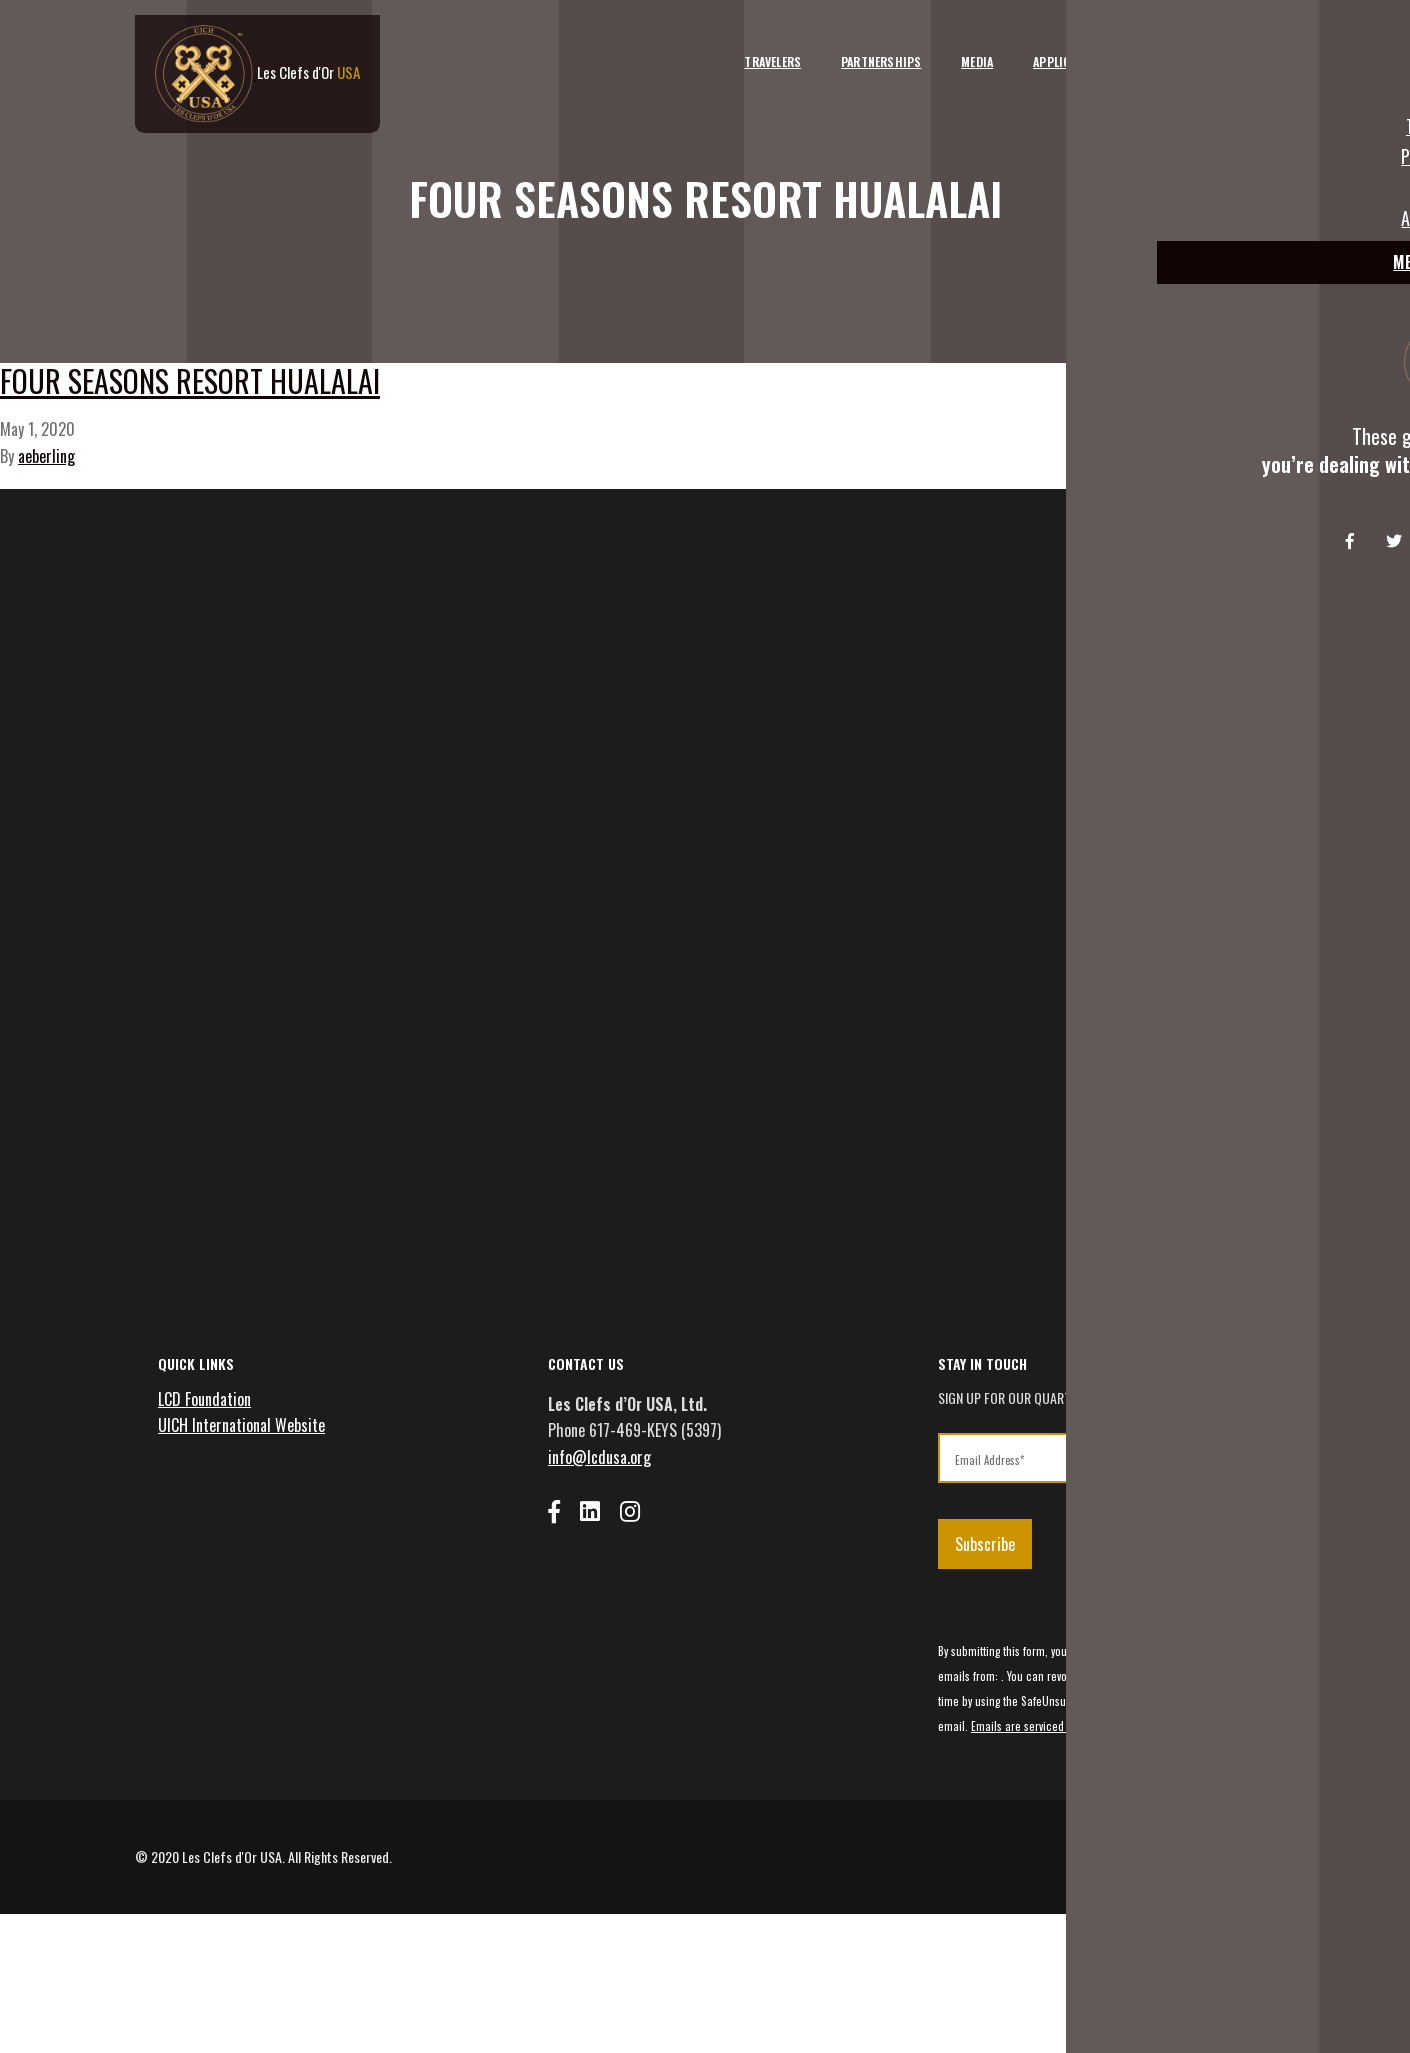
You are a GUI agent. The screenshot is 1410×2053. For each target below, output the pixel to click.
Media (951, 47)
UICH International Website (248, 1544)
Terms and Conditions (1130, 1990)
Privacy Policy (1240, 1990)
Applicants (1039, 47)
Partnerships (855, 47)
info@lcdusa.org (606, 1576)
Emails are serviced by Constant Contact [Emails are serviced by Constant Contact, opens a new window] (1100, 1847)
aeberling (46, 524)
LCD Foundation (211, 1518)
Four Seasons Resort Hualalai (372, 429)
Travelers (746, 47)
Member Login (1220, 47)
